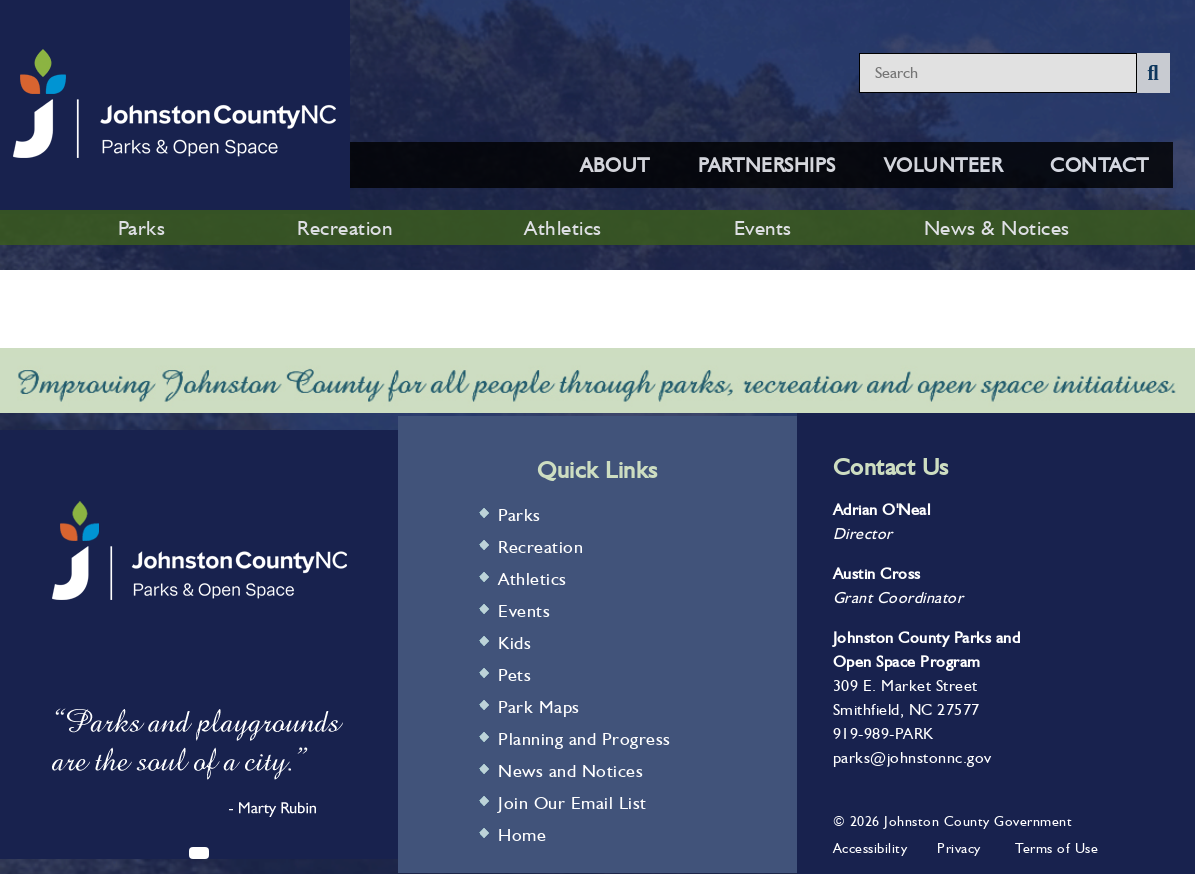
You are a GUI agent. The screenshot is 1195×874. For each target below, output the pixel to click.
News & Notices (997, 227)
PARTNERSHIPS (767, 165)
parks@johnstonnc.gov (912, 757)
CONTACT (1099, 165)
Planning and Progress (584, 738)
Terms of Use (1056, 848)
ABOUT (615, 165)
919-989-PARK (883, 733)
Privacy (959, 848)
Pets (514, 674)
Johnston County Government (976, 821)
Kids (514, 642)
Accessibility (870, 848)
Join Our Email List (572, 802)
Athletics (563, 227)
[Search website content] (998, 73)
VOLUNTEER (943, 165)
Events (763, 227)
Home (522, 834)
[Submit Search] (1153, 73)
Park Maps (539, 706)
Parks (142, 227)
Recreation (344, 227)
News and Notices (570, 770)
